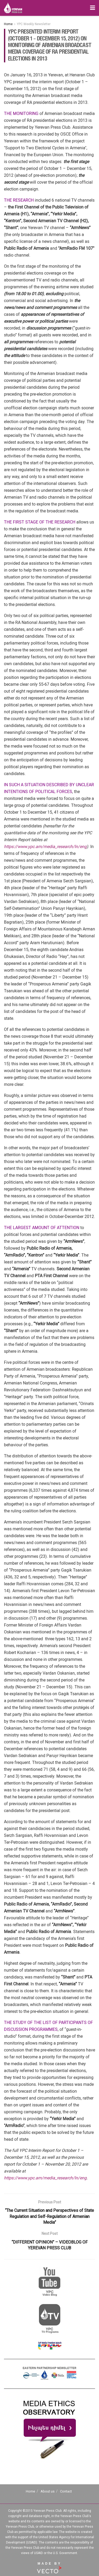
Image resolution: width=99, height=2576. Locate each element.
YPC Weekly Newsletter (34, 24)
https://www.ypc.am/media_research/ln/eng (45, 846)
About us (48, 2491)
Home (8, 24)
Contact (66, 2491)
